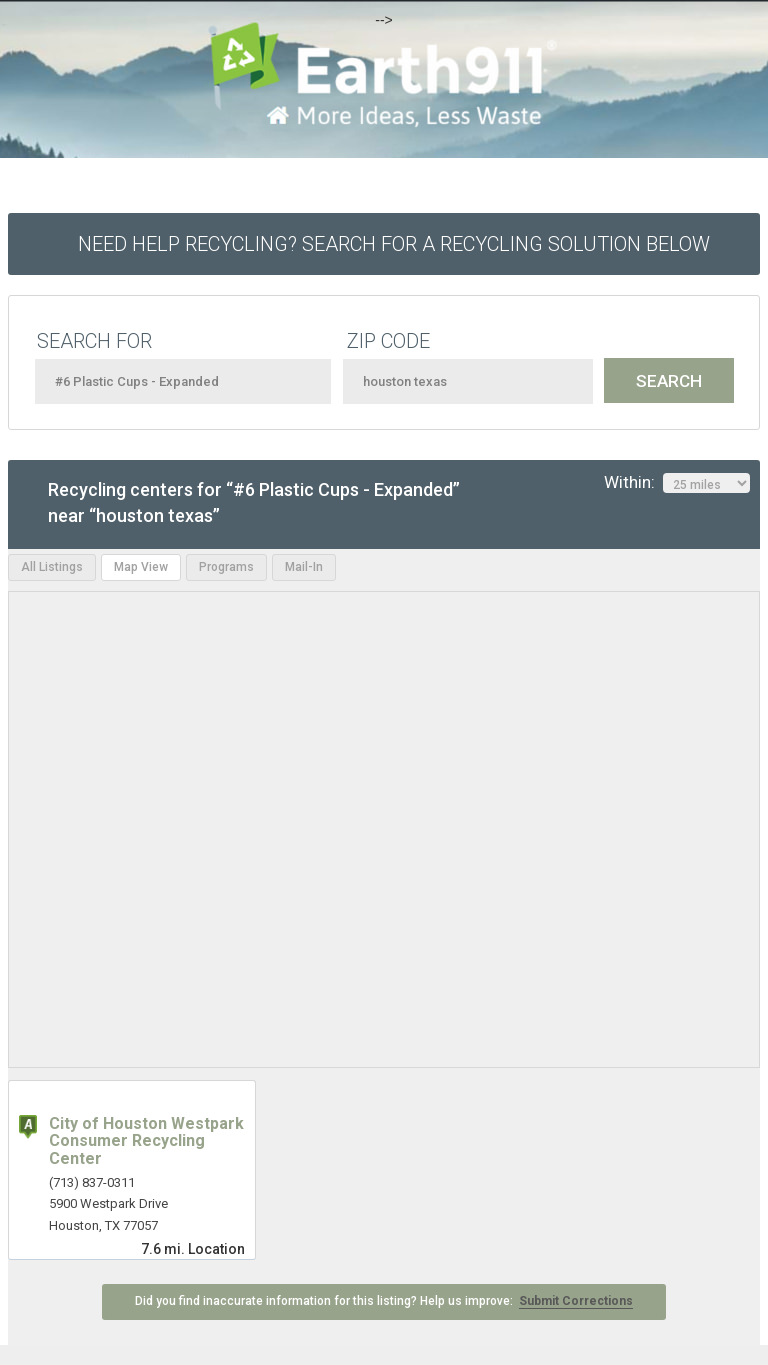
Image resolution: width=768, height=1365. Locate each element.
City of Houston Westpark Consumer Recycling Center (146, 1141)
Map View (141, 567)
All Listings (52, 567)
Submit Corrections (576, 1301)
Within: (677, 483)
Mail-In (304, 567)
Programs (226, 567)
